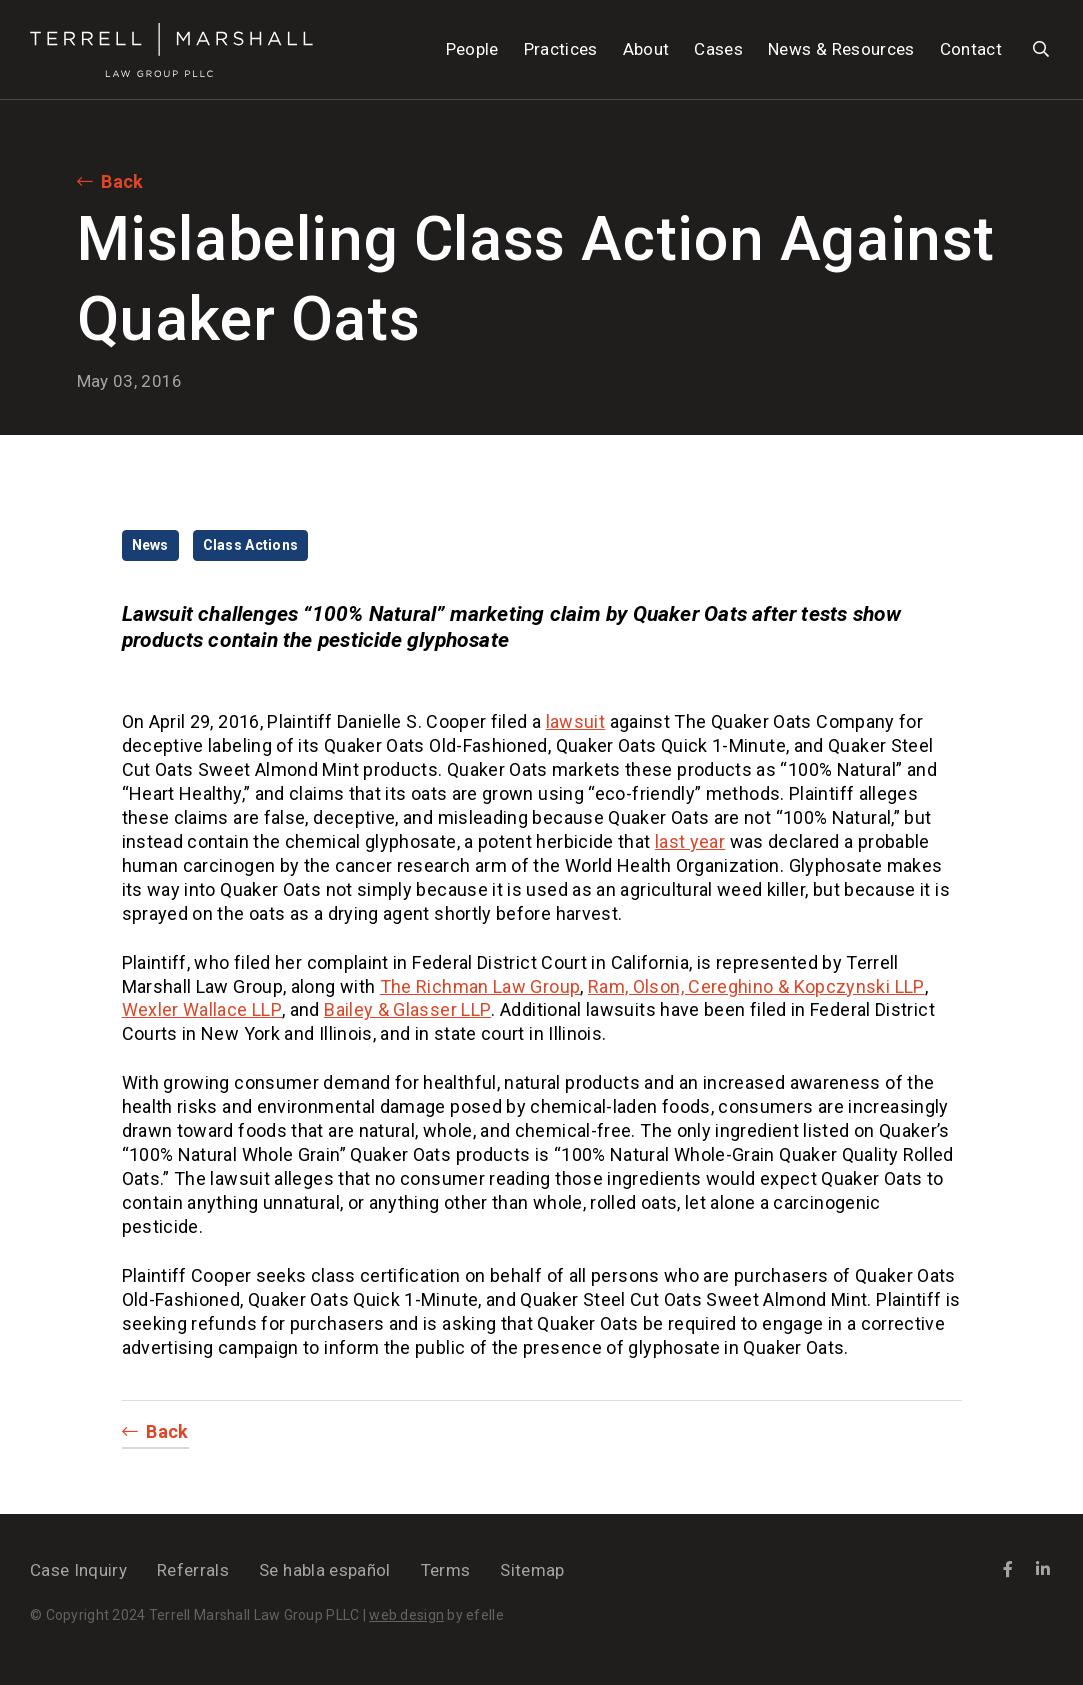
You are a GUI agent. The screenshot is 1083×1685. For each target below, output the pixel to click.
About (646, 49)
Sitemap (532, 1570)
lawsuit (576, 721)
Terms (446, 1570)
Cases (718, 49)
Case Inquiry (78, 1570)
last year (690, 841)
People (472, 49)
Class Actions (251, 545)
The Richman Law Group (480, 986)
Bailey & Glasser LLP (407, 1009)
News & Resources (841, 49)
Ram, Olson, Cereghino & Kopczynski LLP (756, 986)
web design (406, 1615)
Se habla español (324, 1570)
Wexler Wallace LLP (202, 1009)
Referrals (193, 1570)
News (150, 545)
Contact (971, 49)
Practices (561, 49)
